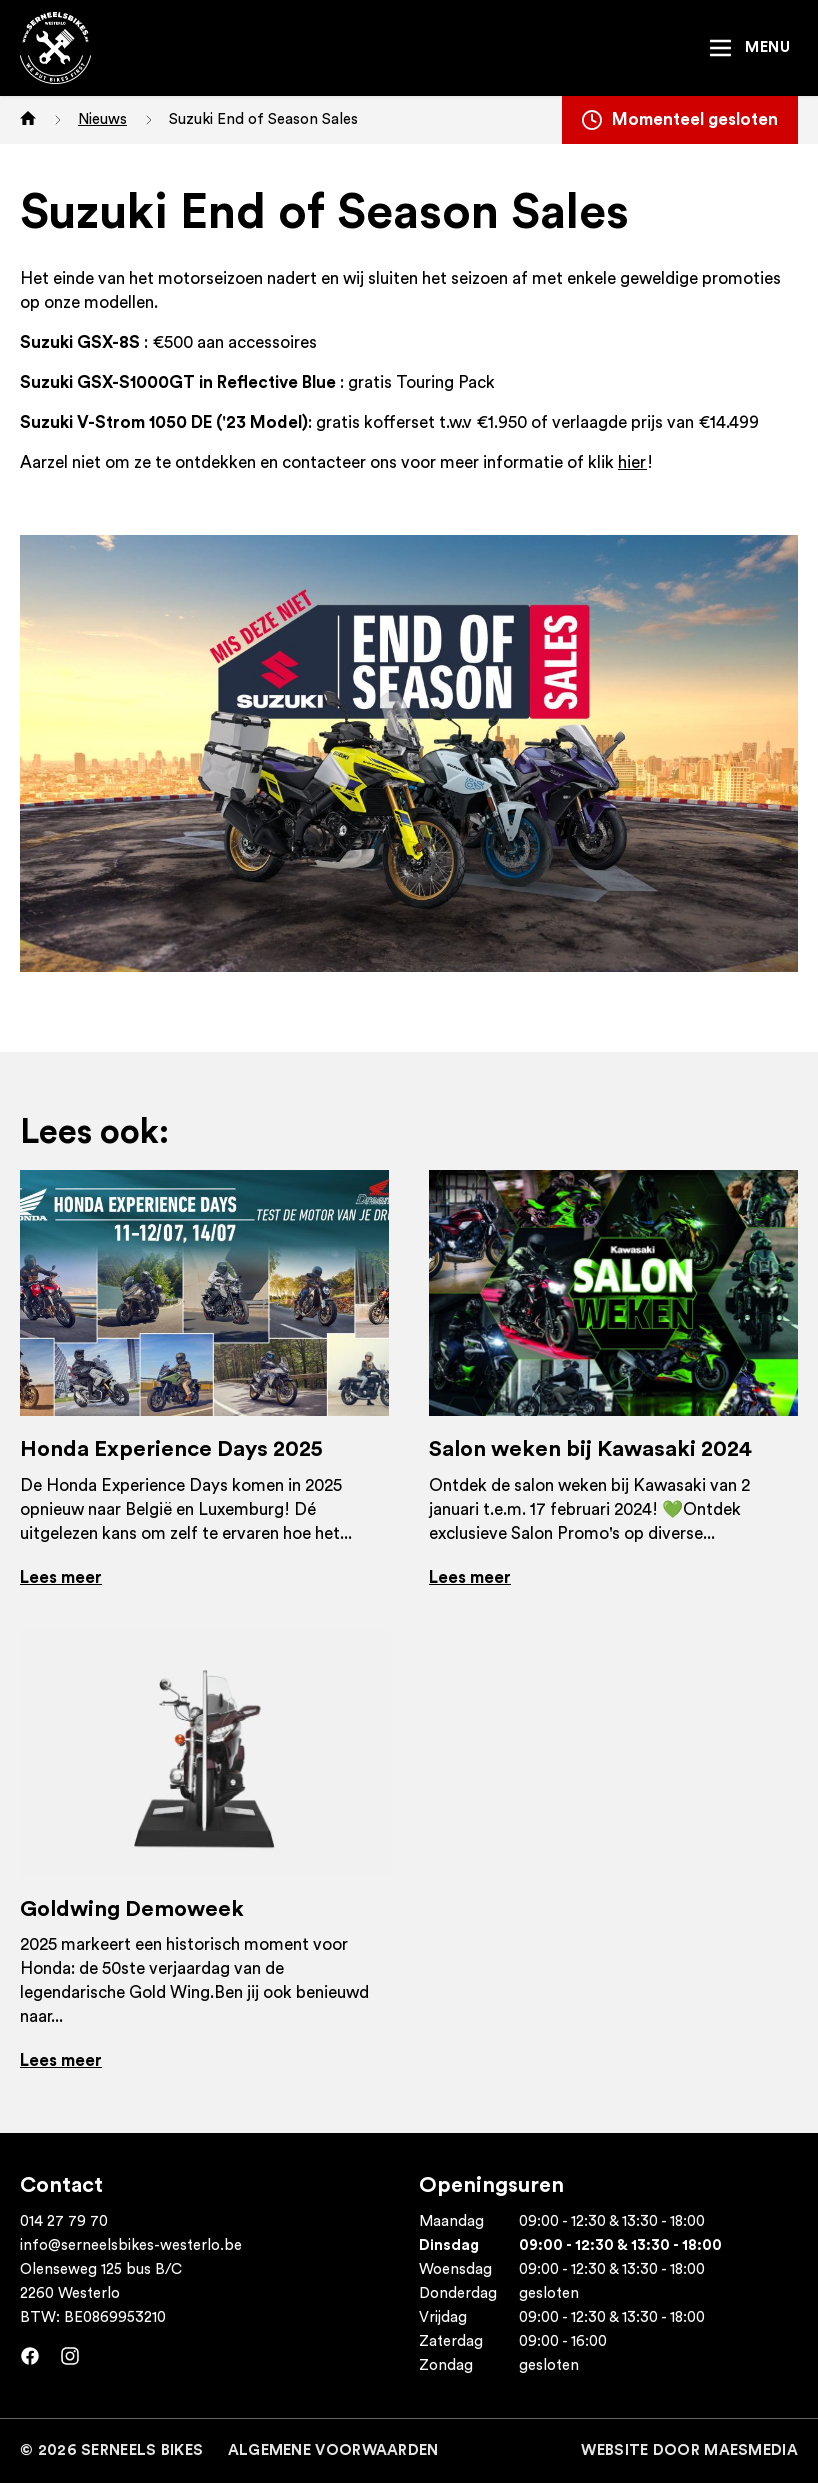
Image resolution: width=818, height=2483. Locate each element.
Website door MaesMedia (689, 2450)
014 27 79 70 (64, 2221)
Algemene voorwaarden (333, 2450)
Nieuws (102, 119)
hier (632, 462)
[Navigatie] (749, 48)
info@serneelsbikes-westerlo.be (131, 2245)
